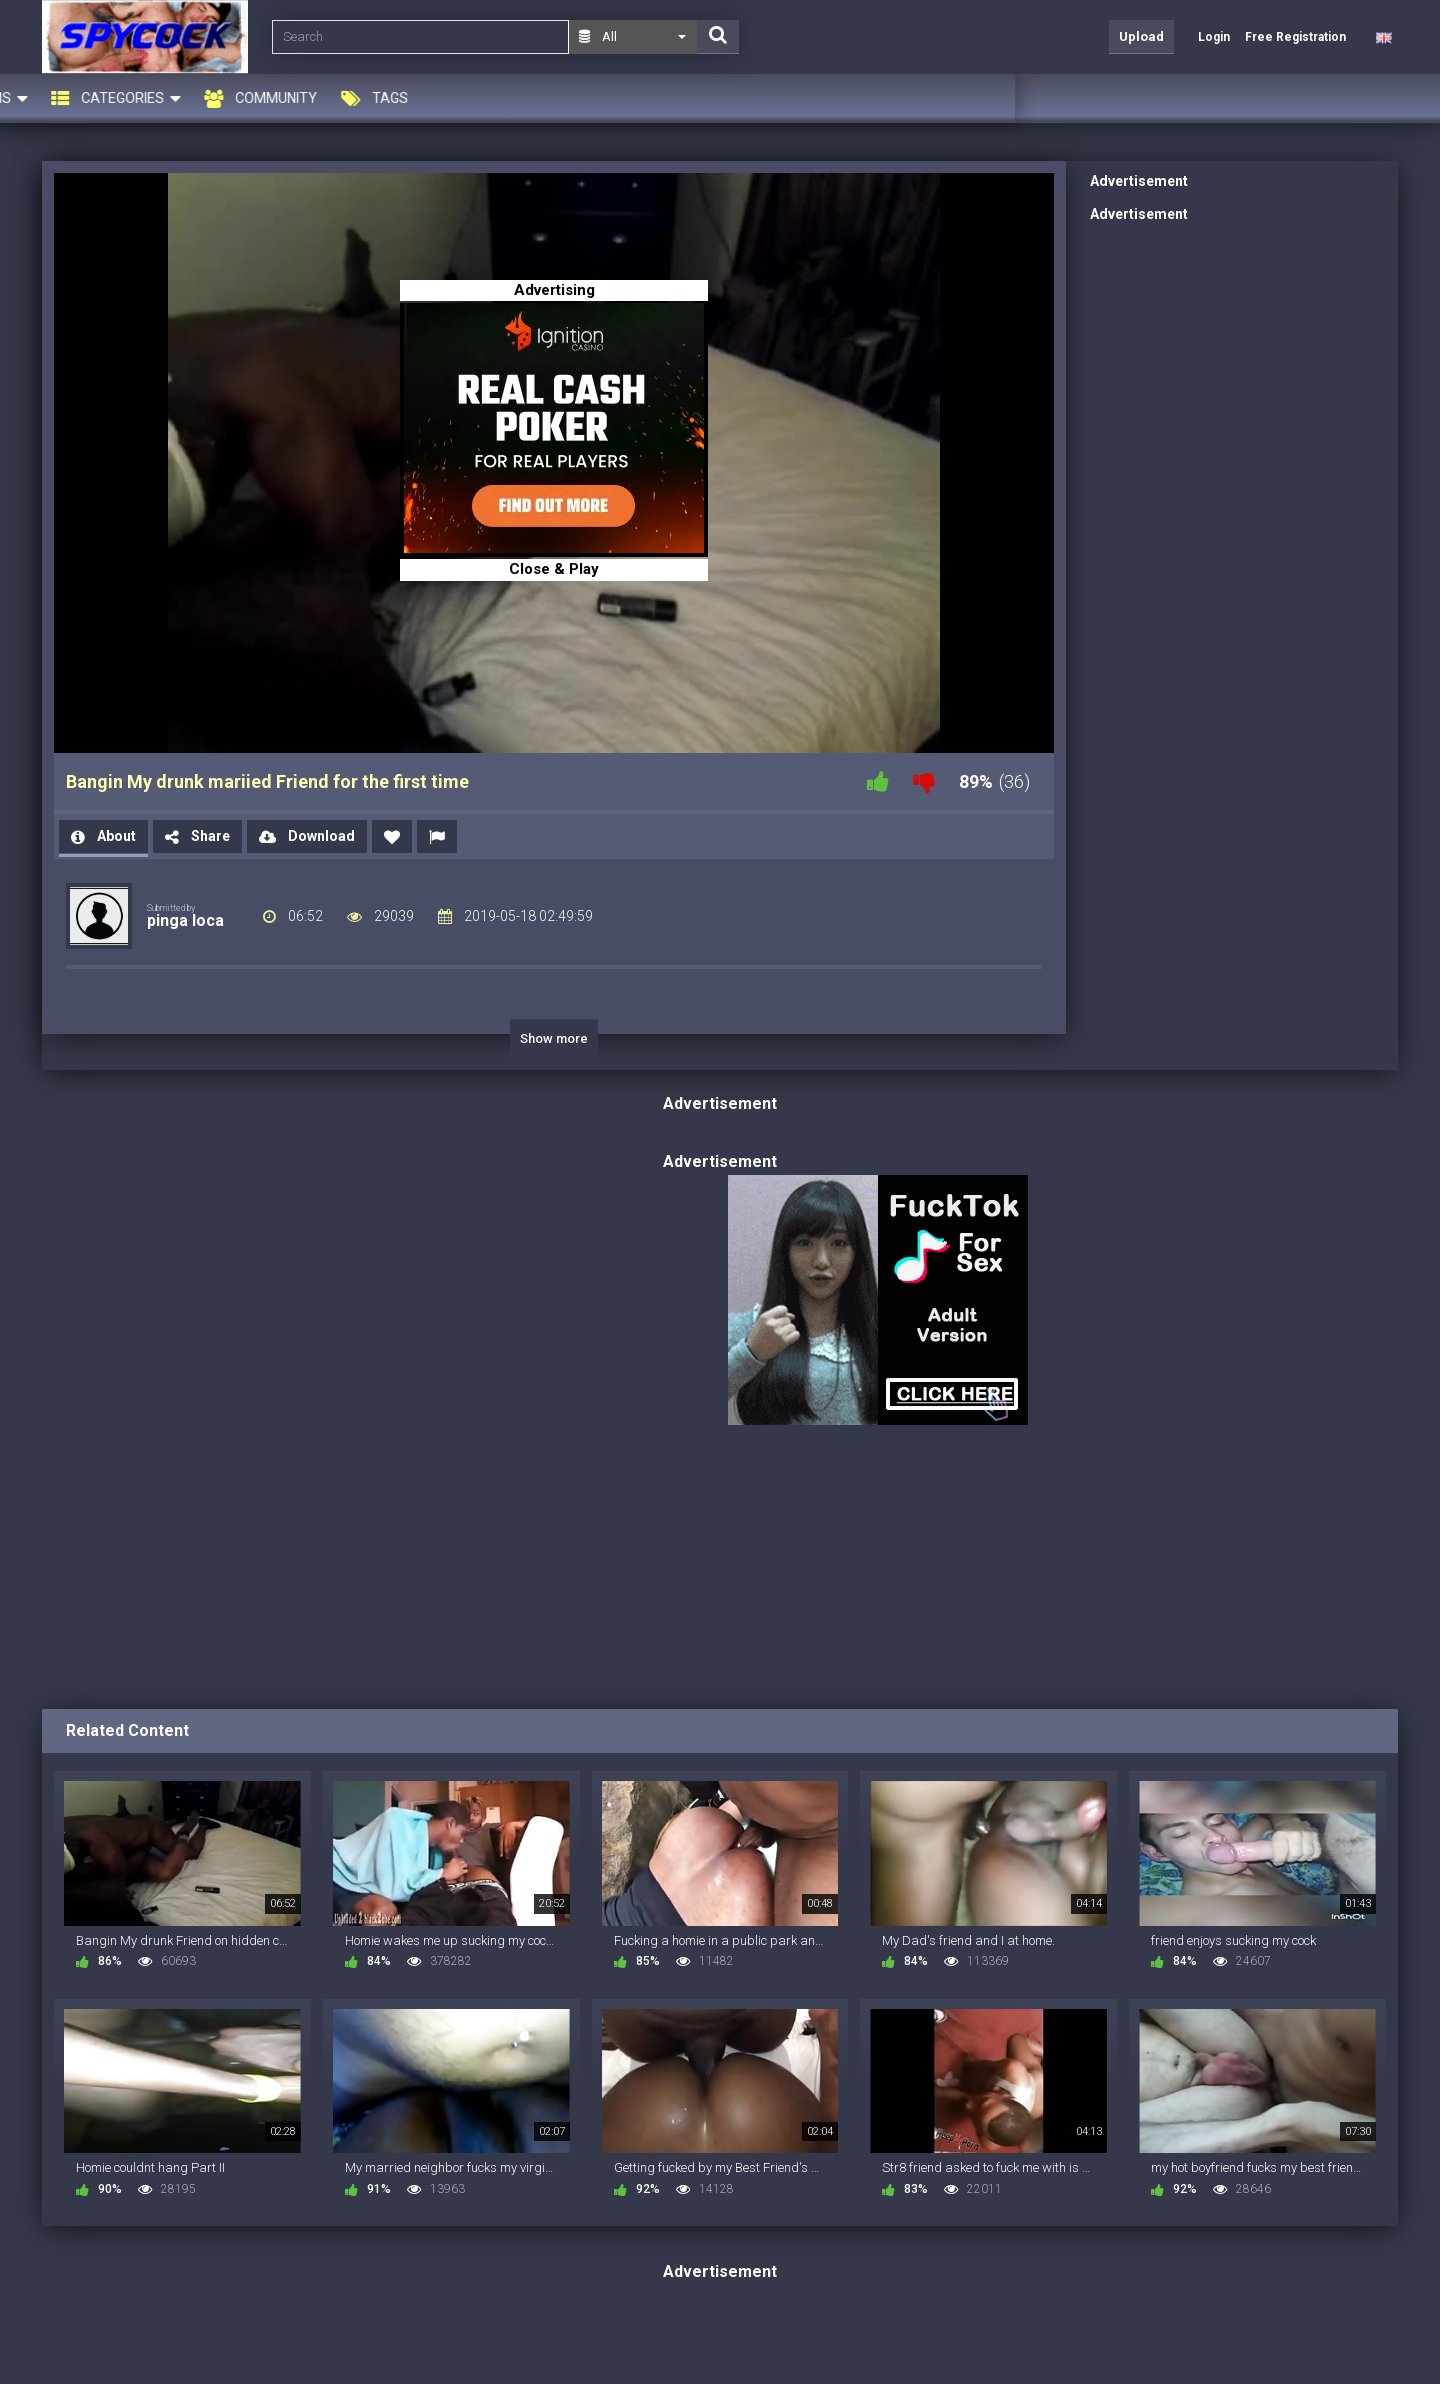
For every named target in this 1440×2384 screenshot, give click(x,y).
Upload (1141, 36)
